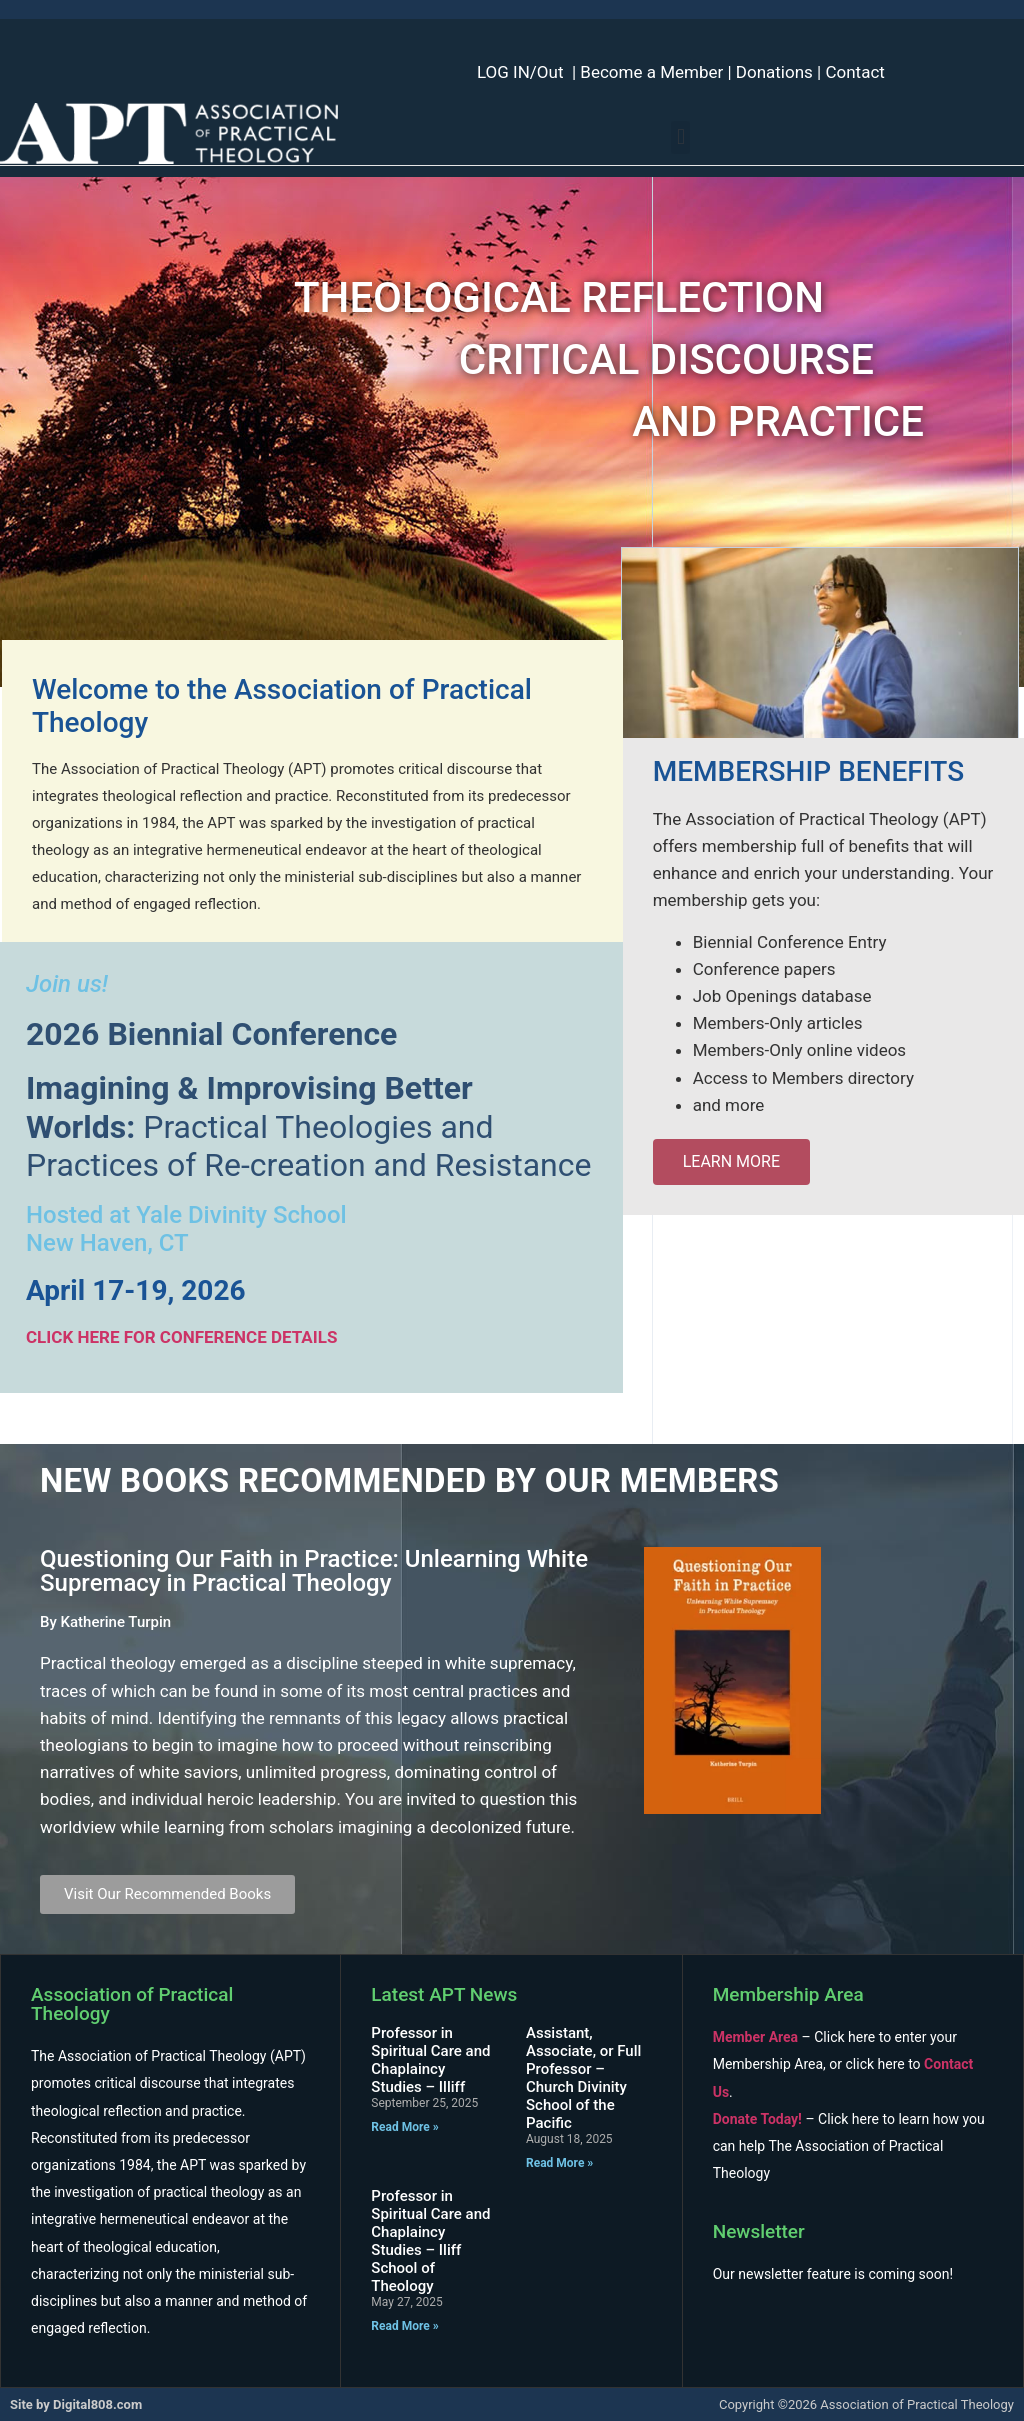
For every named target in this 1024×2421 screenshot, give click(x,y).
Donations (774, 72)
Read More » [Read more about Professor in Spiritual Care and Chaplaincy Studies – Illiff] (404, 2127)
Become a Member (651, 72)
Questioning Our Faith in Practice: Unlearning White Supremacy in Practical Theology (314, 1571)
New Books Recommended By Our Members (409, 1480)
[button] (680, 137)
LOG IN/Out (520, 72)
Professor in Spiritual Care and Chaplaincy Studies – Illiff (430, 2060)
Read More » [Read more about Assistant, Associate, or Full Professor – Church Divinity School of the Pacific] (559, 2163)
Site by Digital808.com (76, 2404)
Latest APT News (444, 1994)
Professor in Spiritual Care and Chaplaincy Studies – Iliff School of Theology (430, 2241)
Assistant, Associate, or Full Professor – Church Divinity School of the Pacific (583, 2078)
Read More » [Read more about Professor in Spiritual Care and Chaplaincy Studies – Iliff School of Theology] (404, 2326)
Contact (854, 72)
